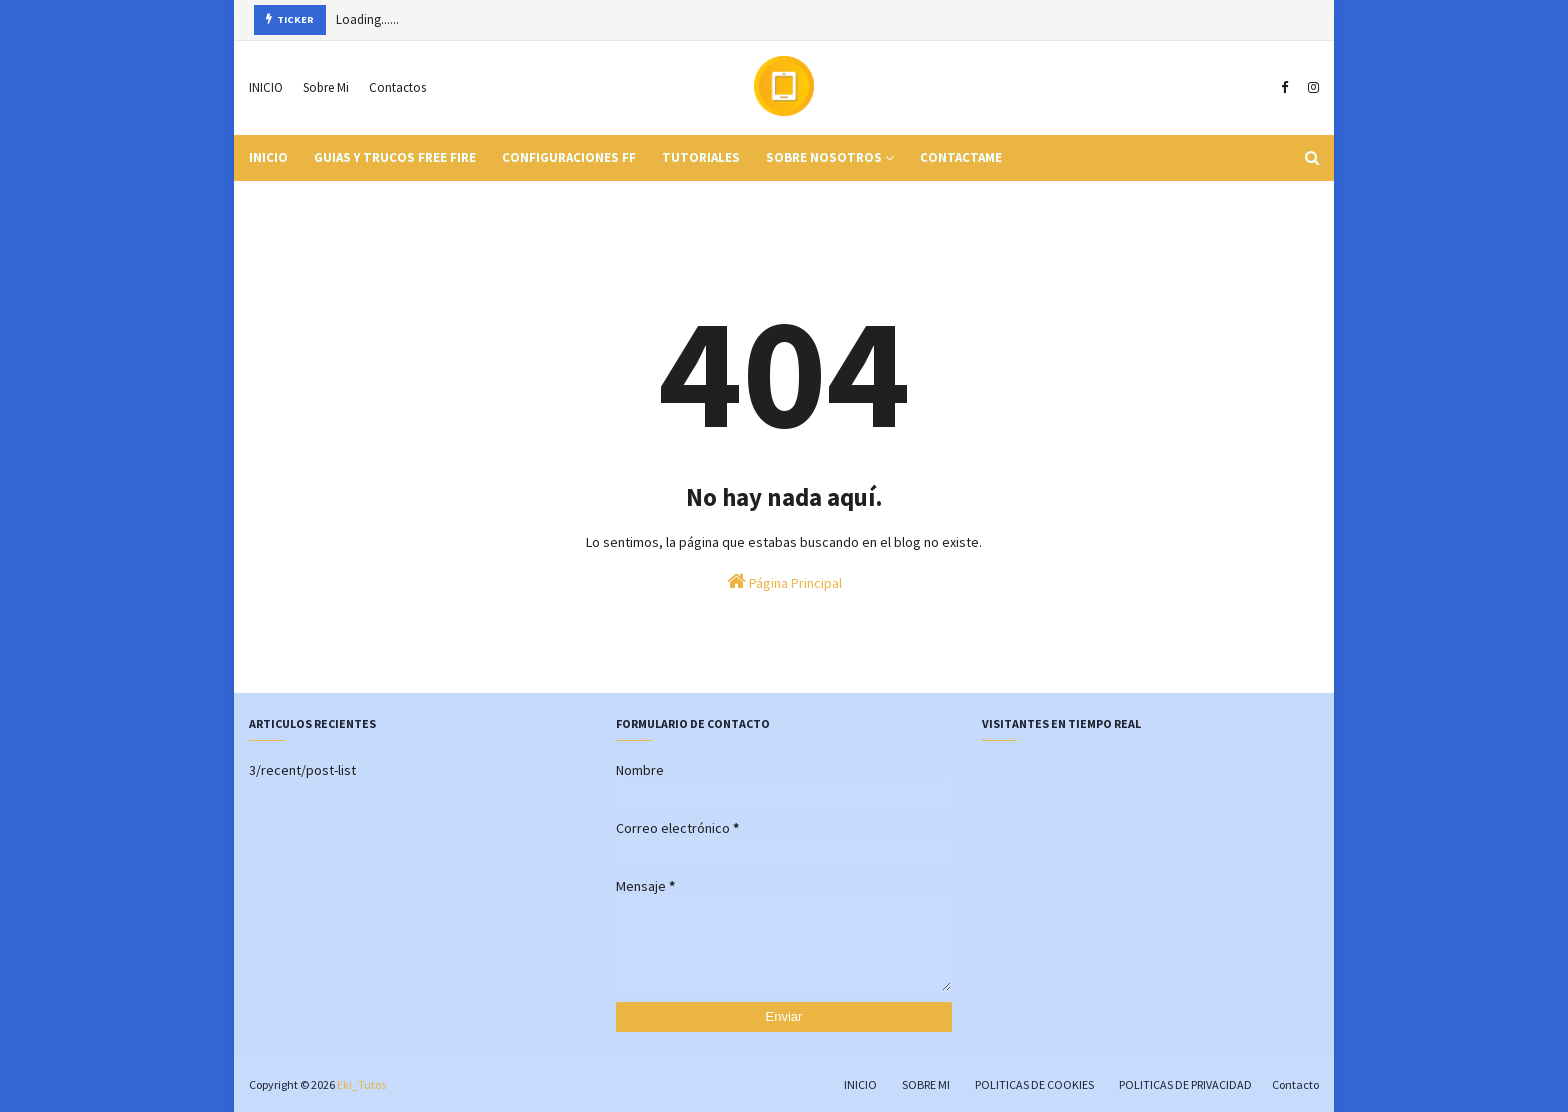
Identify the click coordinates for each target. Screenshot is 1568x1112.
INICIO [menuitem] (268, 157)
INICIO (266, 87)
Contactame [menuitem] (961, 157)
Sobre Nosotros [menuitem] (824, 157)
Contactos (397, 87)
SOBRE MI (926, 1084)
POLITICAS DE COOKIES (1034, 1084)
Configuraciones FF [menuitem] (569, 157)
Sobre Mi (326, 87)
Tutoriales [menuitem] (701, 157)
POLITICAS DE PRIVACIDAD (1185, 1084)
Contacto (1295, 1084)
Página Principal (784, 581)
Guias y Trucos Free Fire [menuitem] (395, 157)
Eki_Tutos (361, 1084)
